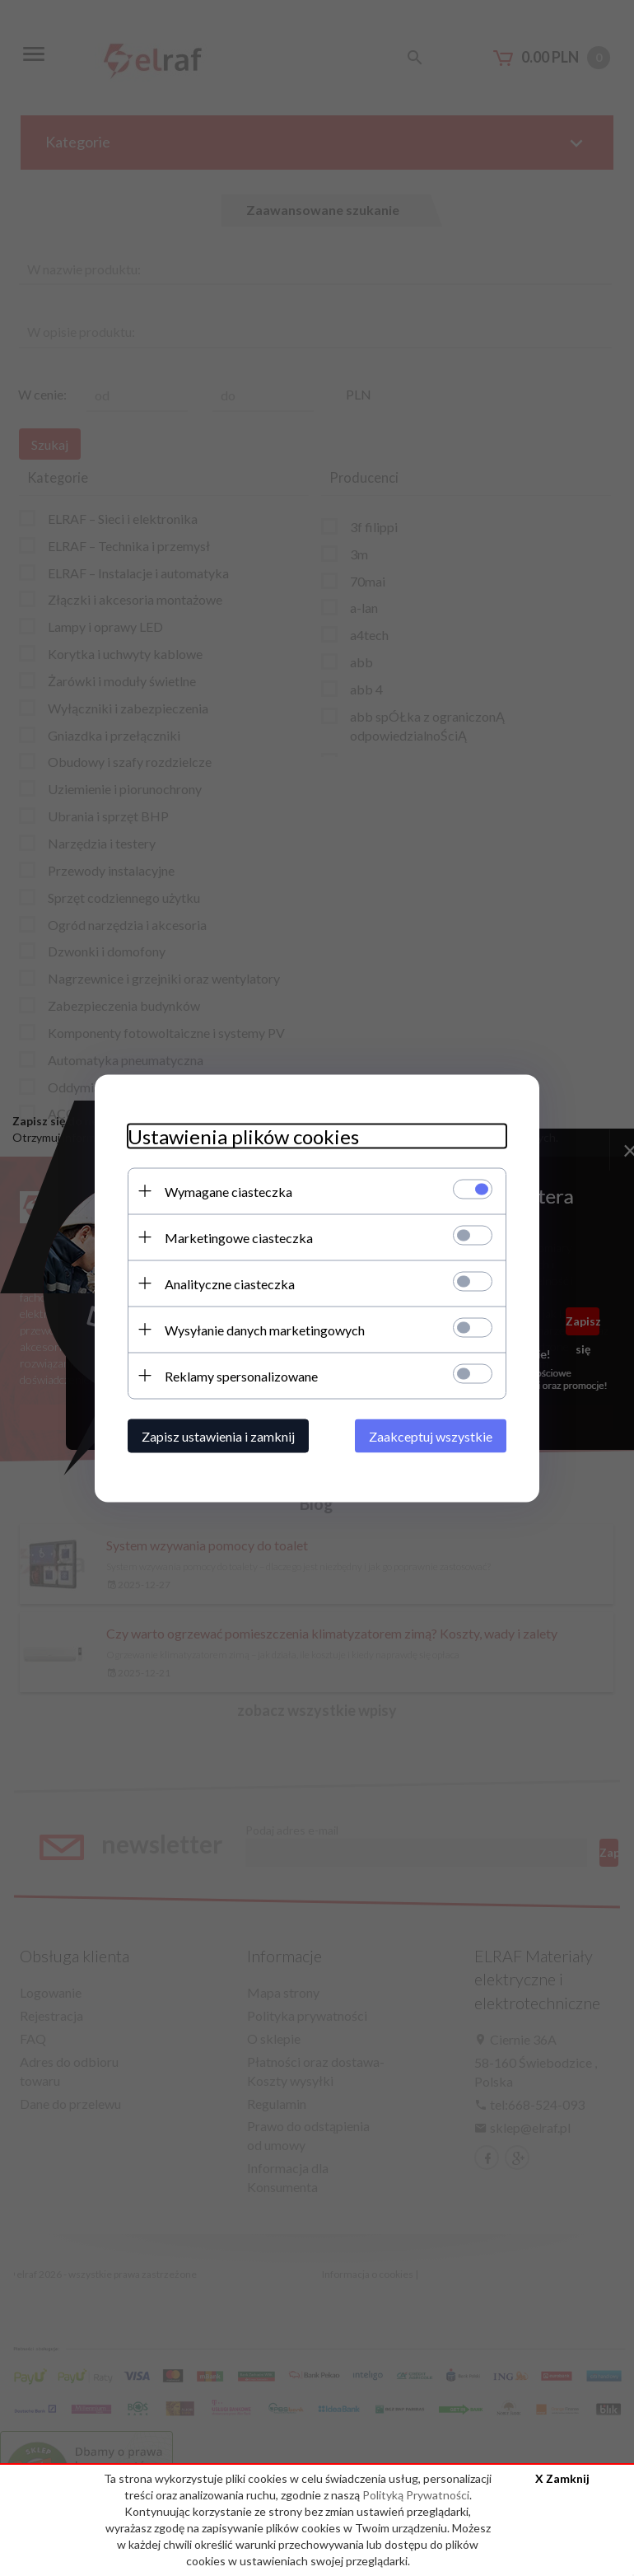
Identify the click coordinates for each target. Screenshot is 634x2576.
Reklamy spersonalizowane (241, 1375)
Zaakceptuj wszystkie (430, 1435)
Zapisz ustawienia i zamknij (218, 1435)
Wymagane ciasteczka (228, 1191)
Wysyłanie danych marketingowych (265, 1329)
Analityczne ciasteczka (230, 1283)
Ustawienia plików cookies (243, 1136)
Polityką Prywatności (415, 2495)
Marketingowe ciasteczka (239, 1237)
